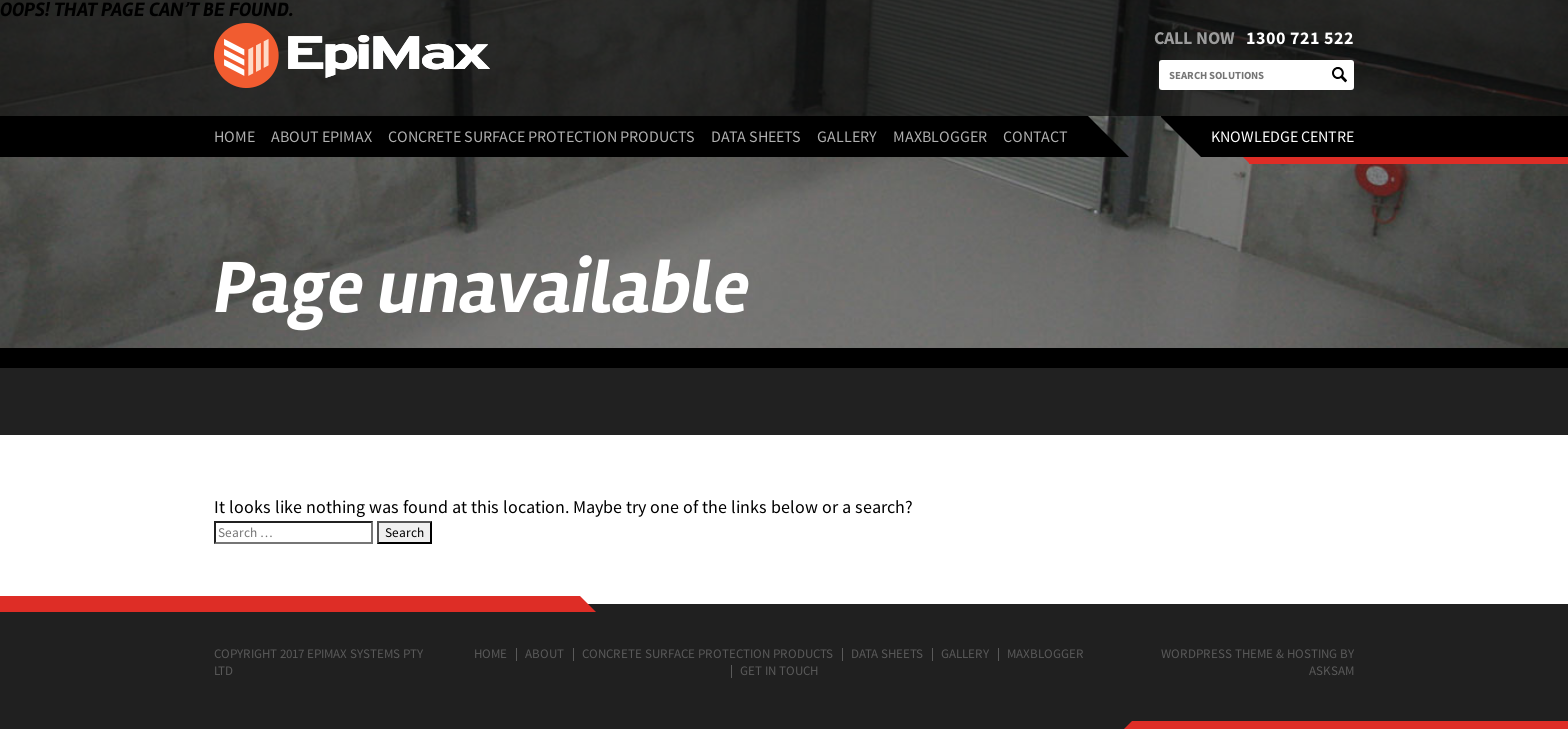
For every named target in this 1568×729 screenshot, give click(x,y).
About (544, 653)
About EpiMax (321, 136)
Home (234, 136)
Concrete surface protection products (541, 136)
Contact (1035, 136)
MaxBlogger (940, 136)
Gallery (847, 136)
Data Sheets (756, 136)
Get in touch (779, 670)
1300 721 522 (1300, 37)
